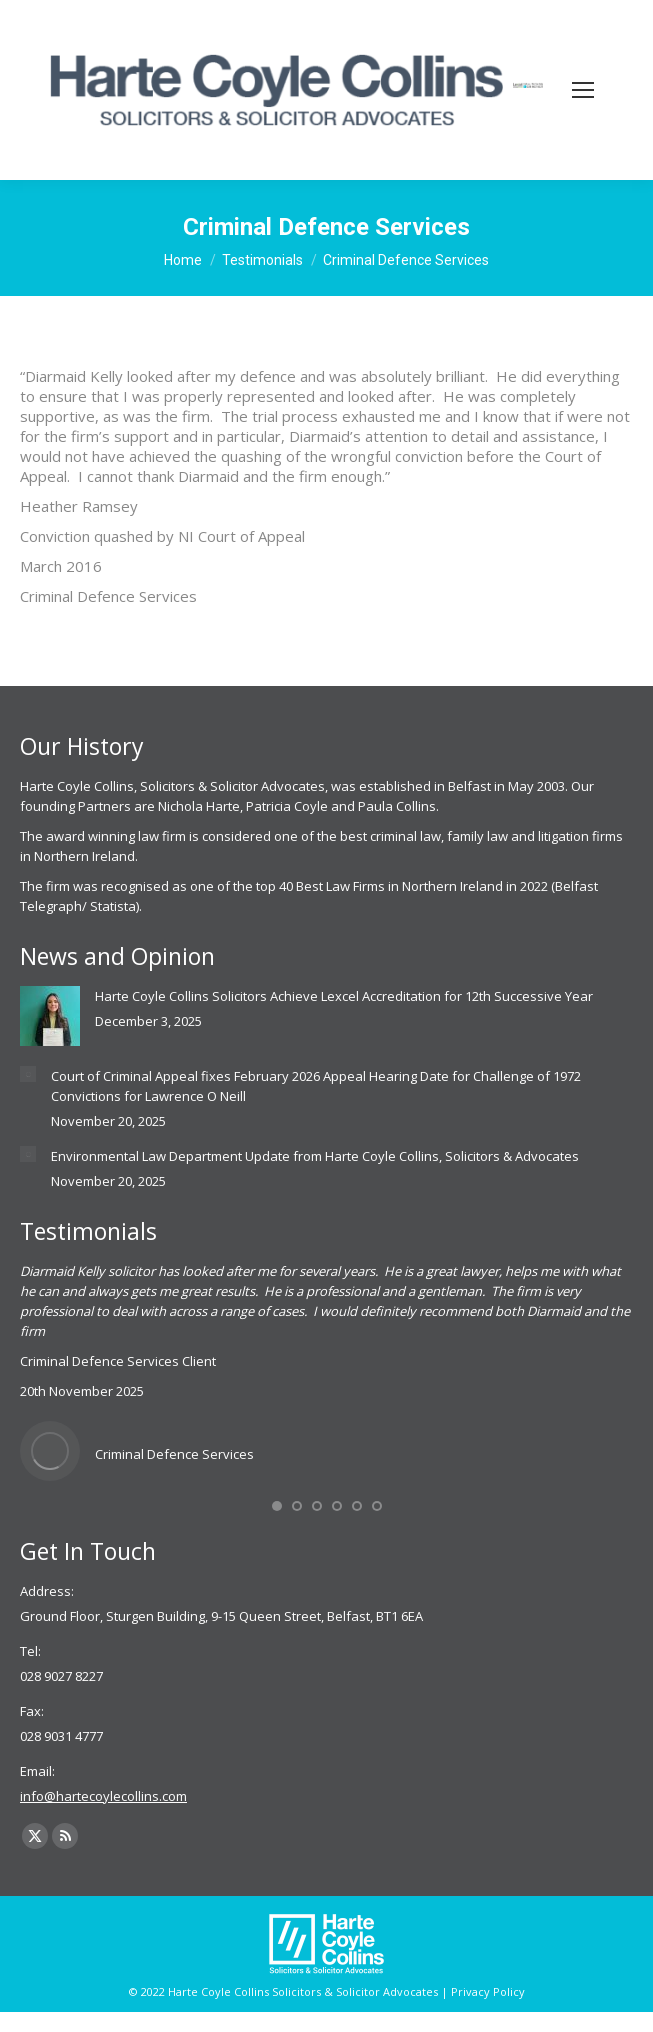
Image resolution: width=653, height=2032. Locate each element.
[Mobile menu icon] (583, 90)
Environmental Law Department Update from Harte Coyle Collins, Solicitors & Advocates (315, 1156)
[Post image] (50, 1016)
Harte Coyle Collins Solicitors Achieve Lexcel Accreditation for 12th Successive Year (344, 996)
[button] (277, 1506)
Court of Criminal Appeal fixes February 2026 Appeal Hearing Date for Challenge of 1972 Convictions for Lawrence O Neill (316, 1086)
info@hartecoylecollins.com (103, 1796)
